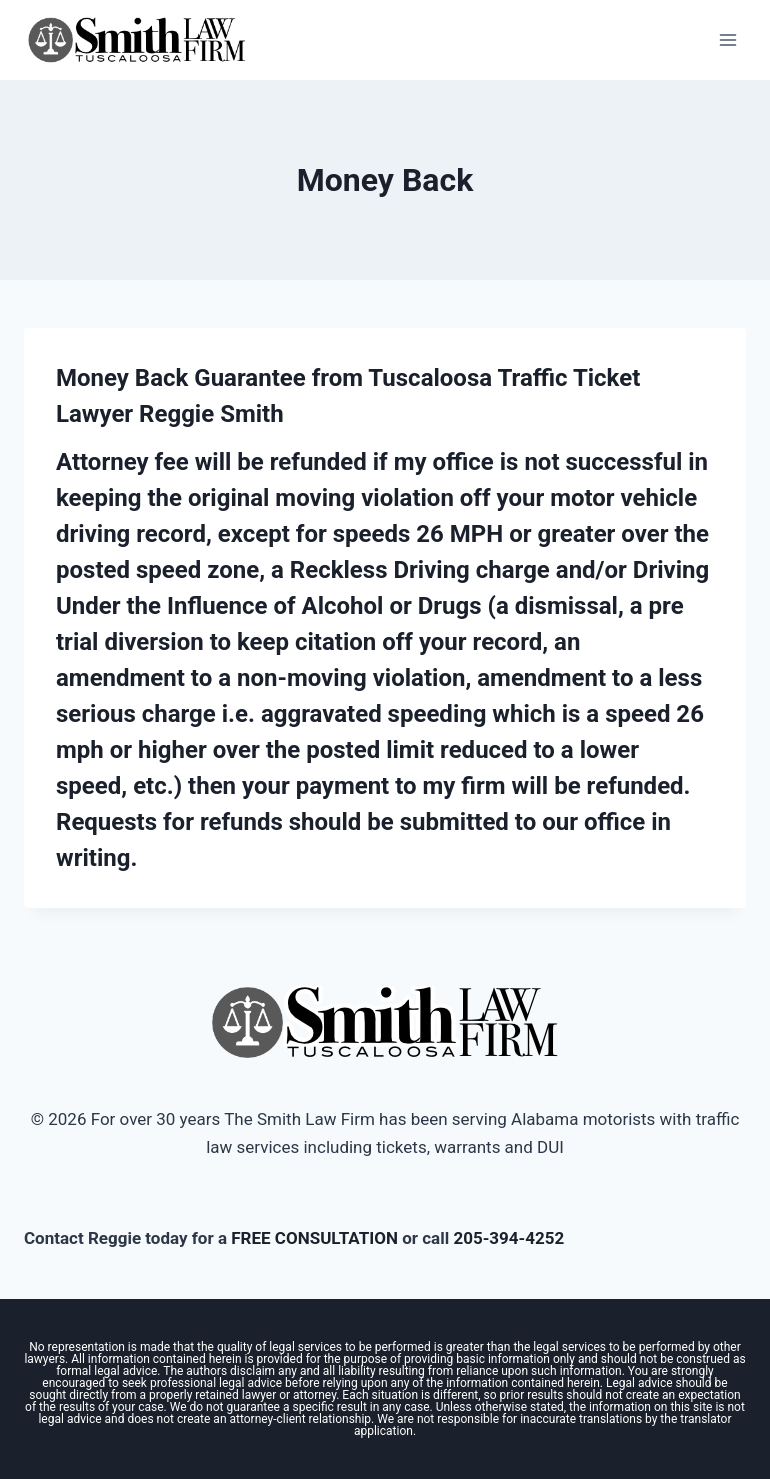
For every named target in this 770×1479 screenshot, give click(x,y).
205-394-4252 (508, 1238)
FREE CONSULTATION (314, 1238)
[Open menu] (727, 39)
